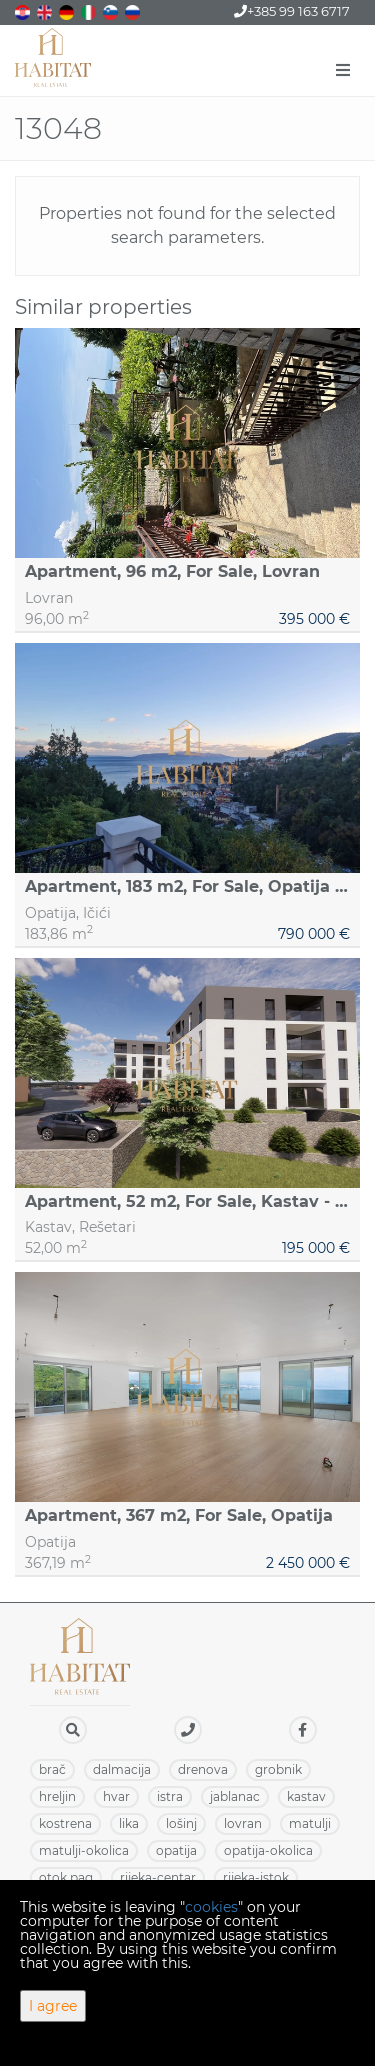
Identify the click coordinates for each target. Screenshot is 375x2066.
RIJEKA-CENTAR (158, 1877)
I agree (53, 2006)
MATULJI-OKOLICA (84, 1850)
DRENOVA (203, 1769)
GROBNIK (278, 1769)
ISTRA (170, 1796)
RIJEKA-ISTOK (256, 1877)
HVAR (116, 1796)
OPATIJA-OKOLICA (268, 1850)
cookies (211, 1907)
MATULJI (310, 1823)
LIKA (129, 1823)
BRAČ (52, 1769)
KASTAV (306, 1796)
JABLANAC (235, 1796)
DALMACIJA (122, 1769)
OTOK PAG (66, 1877)
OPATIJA (176, 1850)
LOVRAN (243, 1823)
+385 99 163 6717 (292, 11)
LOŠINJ (181, 1823)
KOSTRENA (65, 1823)
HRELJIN (57, 1796)
